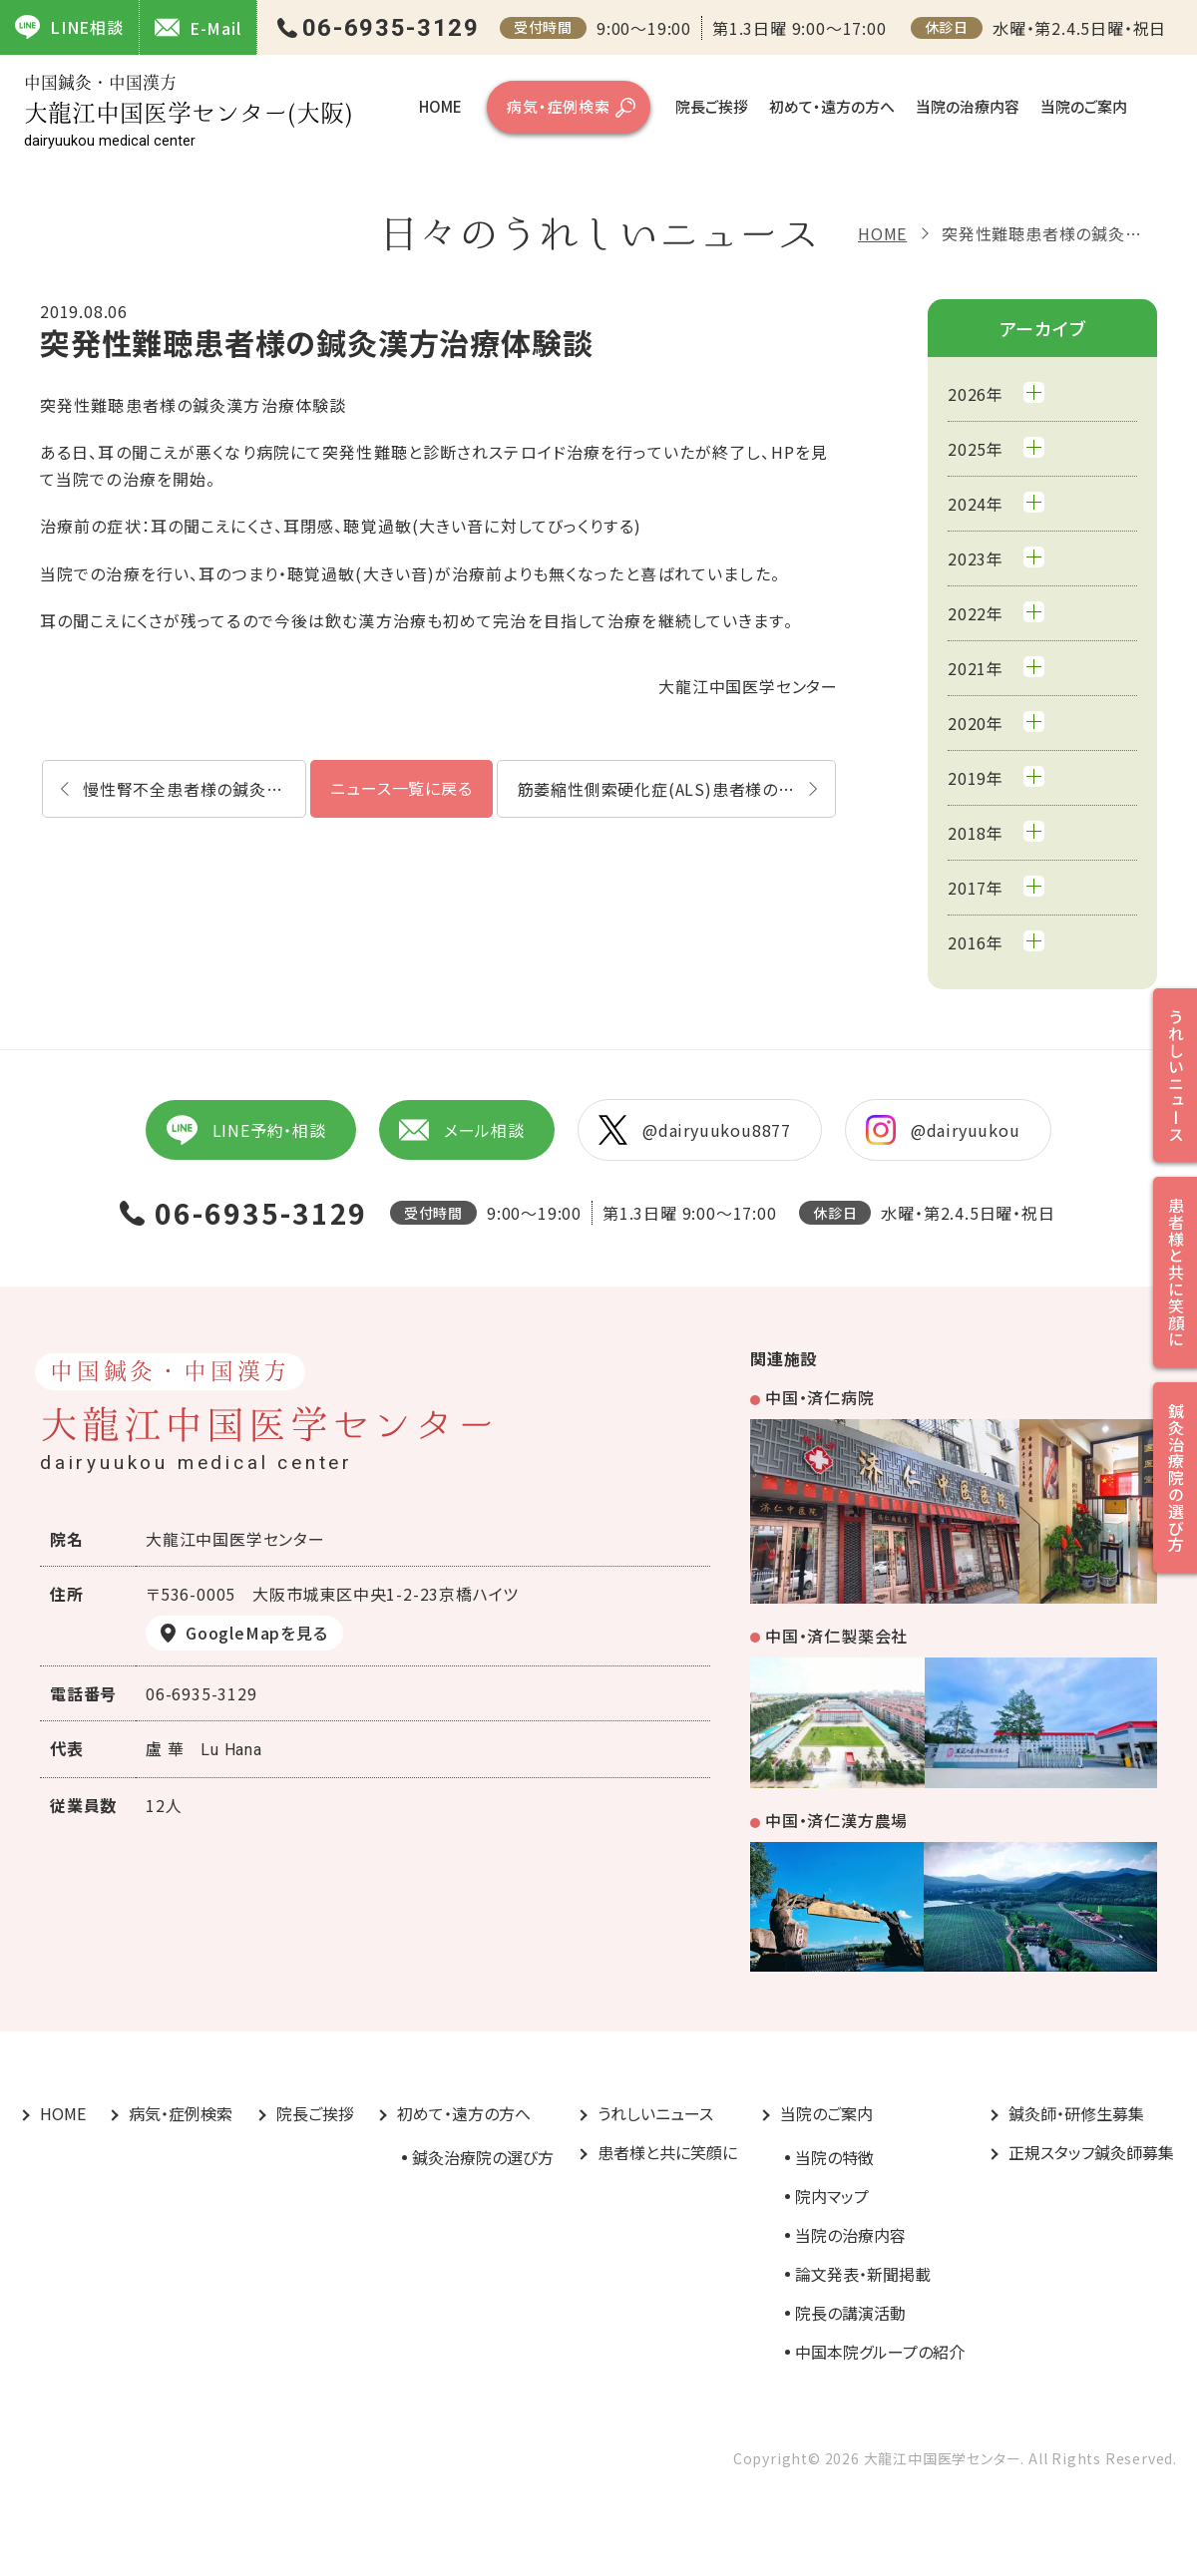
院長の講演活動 (850, 2313)
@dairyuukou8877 (694, 1130)
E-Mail (198, 27)
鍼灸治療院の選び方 (483, 2157)
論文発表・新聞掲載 (863, 2274)
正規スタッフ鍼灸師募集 (1091, 2152)
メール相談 (462, 1130)
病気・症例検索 (558, 106)
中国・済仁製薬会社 (836, 1636)
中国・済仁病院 (820, 1397)
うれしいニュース (655, 2113)
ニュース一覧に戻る (401, 788)
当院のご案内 (1083, 106)
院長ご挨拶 (711, 106)
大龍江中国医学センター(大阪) (188, 111)
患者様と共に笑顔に (667, 2152)
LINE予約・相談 (245, 1130)
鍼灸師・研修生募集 (1076, 2113)
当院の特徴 (834, 2157)
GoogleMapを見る (257, 1633)
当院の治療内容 (967, 106)
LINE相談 (69, 27)
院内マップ (832, 2196)
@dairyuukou (943, 1130)
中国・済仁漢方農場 (836, 1820)
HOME (440, 106)
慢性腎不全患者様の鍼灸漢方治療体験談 (194, 789)
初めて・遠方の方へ (832, 106)
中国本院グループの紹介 (880, 2352)
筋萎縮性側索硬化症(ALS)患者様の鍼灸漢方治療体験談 (677, 789)
